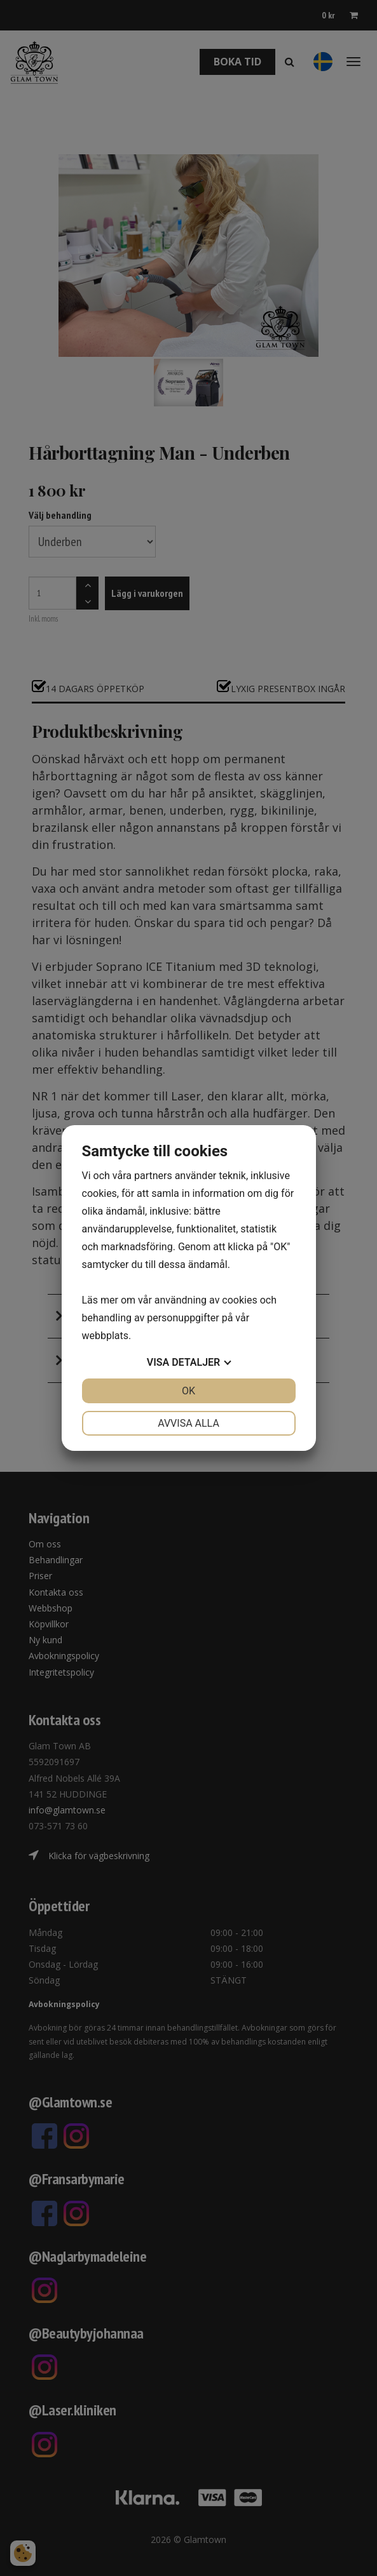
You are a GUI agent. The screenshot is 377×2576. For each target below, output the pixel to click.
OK (188, 1391)
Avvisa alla (188, 1423)
